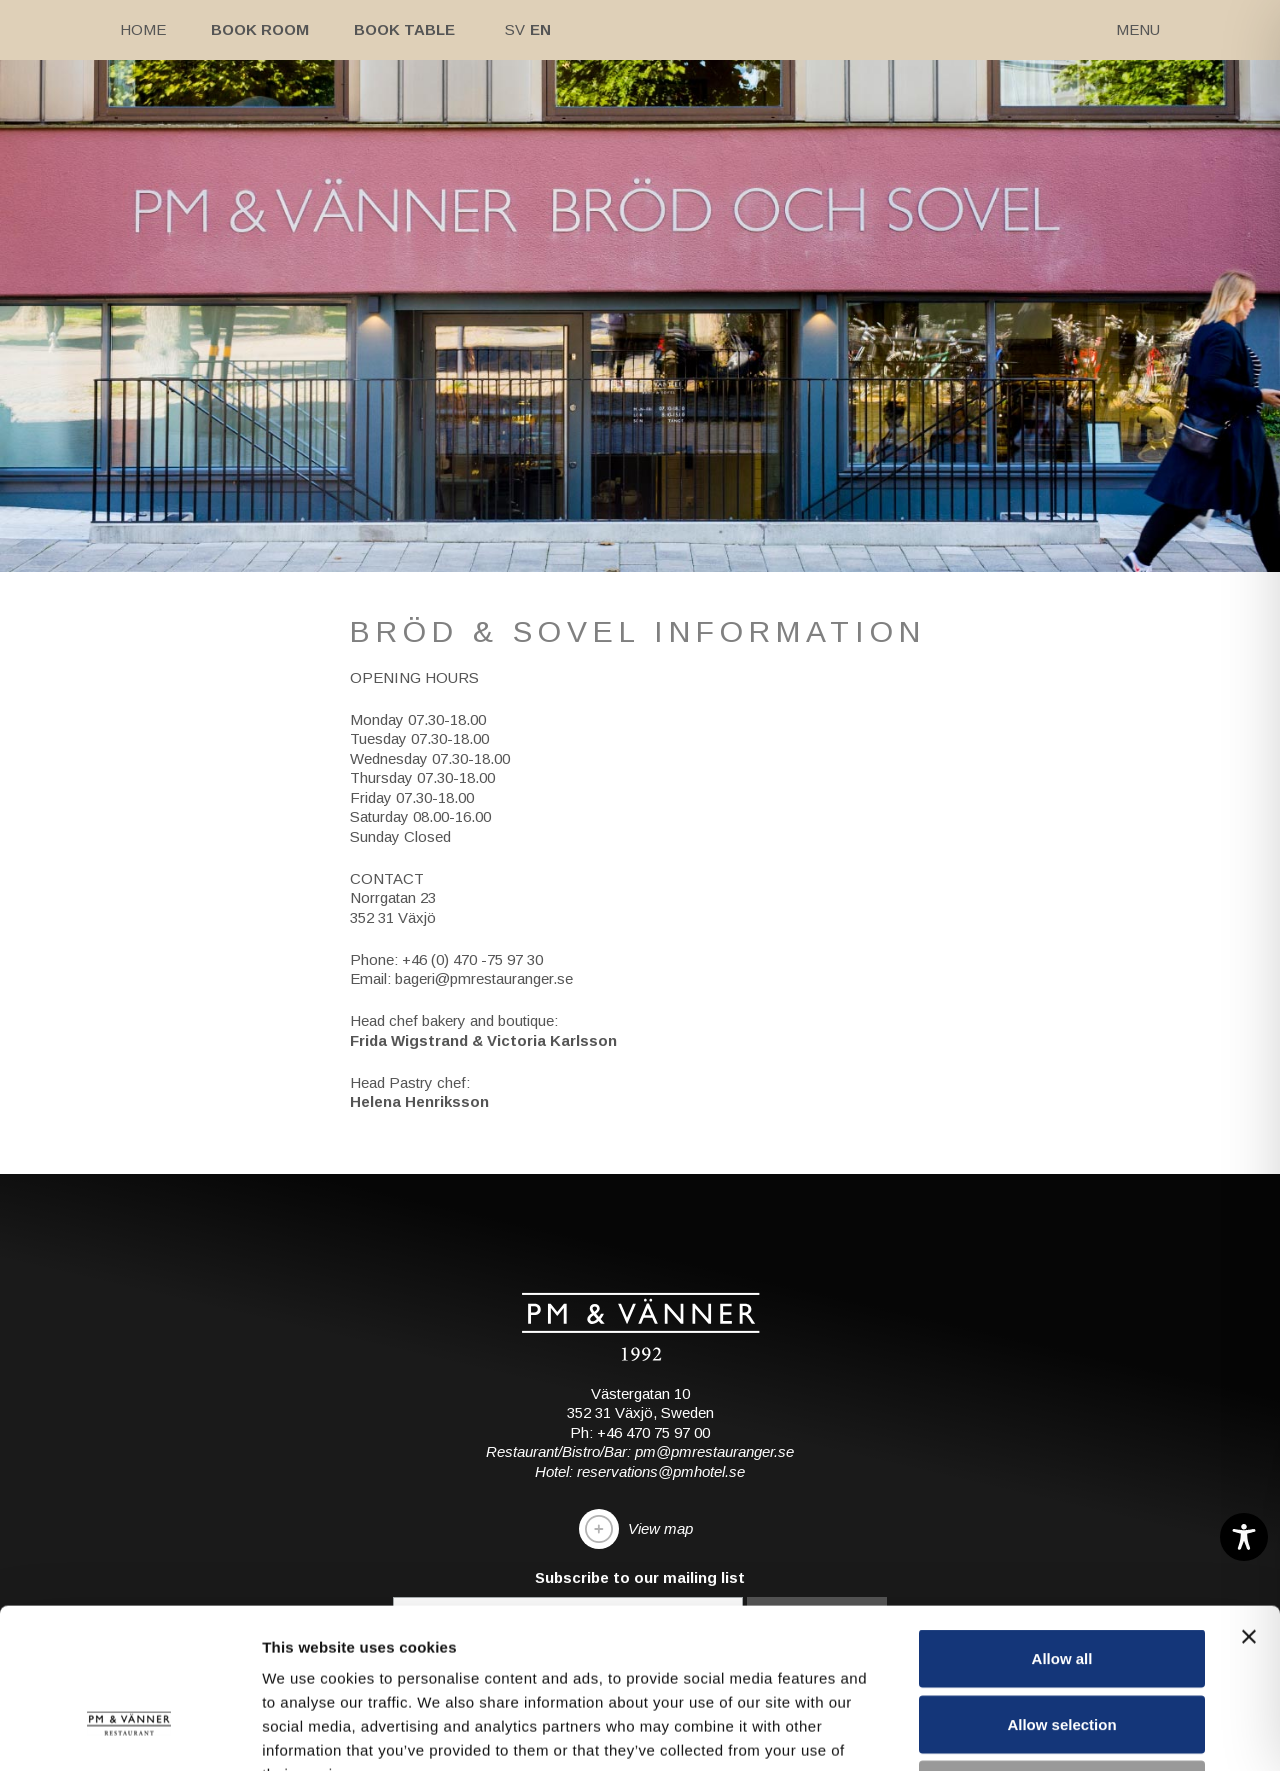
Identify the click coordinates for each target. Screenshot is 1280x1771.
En (540, 29)
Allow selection (1061, 1574)
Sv (515, 29)
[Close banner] (1249, 1487)
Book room (260, 29)
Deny (1062, 1639)
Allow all (1062, 1508)
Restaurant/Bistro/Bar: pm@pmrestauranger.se (640, 1451)
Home (143, 29)
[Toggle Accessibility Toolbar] (1244, 1537)
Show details (1049, 1731)
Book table (404, 29)
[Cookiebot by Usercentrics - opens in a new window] (129, 1732)
